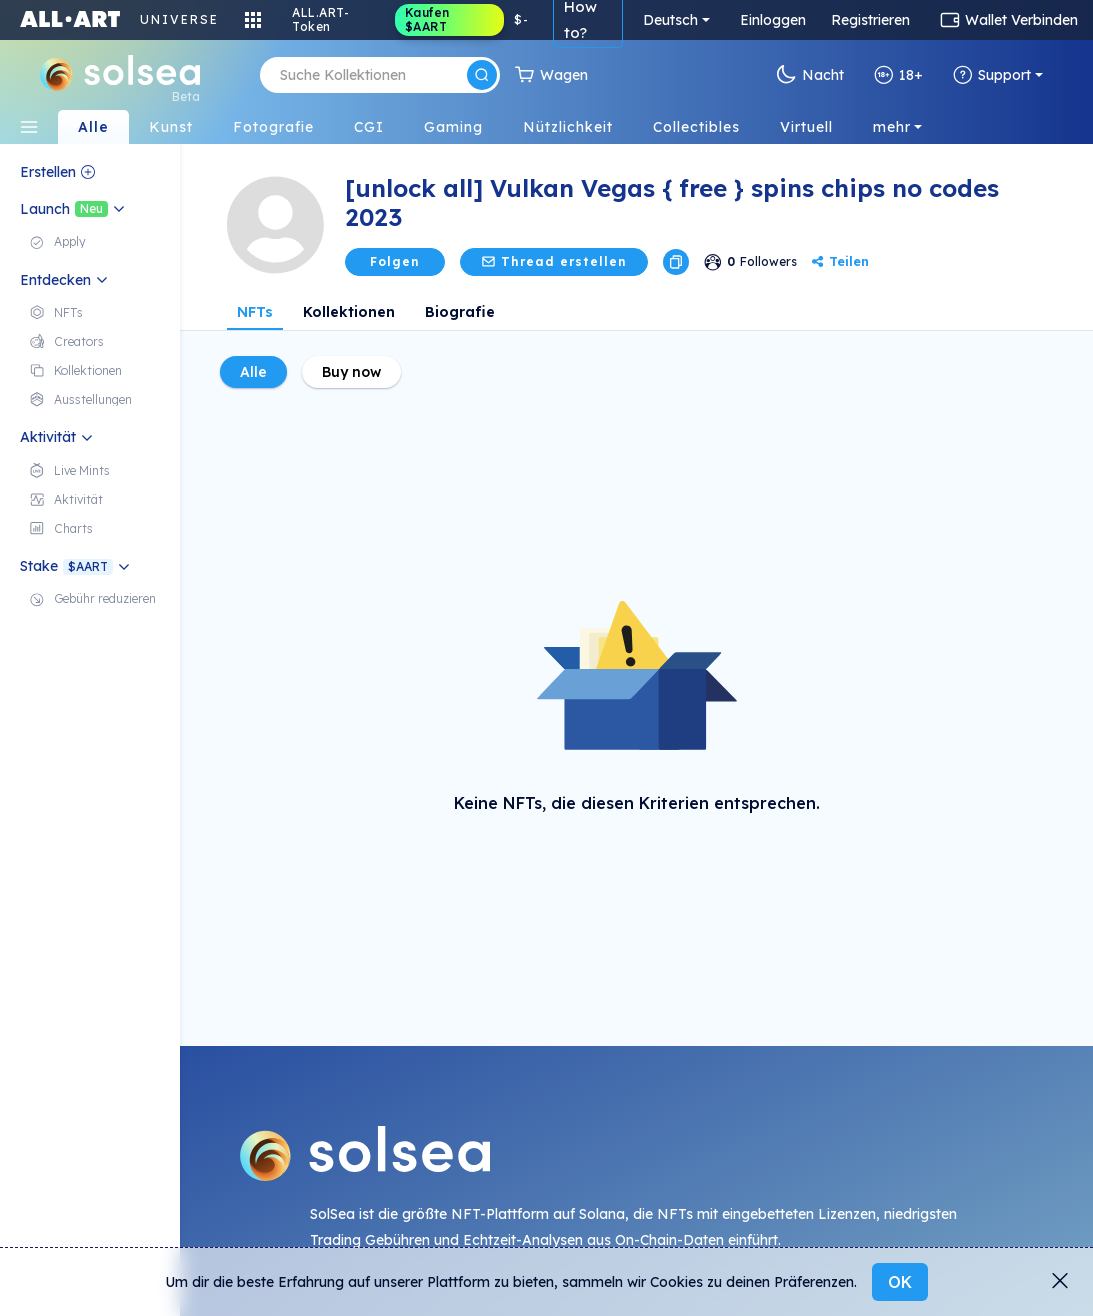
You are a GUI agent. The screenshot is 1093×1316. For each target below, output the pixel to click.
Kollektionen (349, 312)
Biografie (460, 312)
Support (992, 75)
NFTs (255, 312)
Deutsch (670, 20)
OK (900, 1282)
